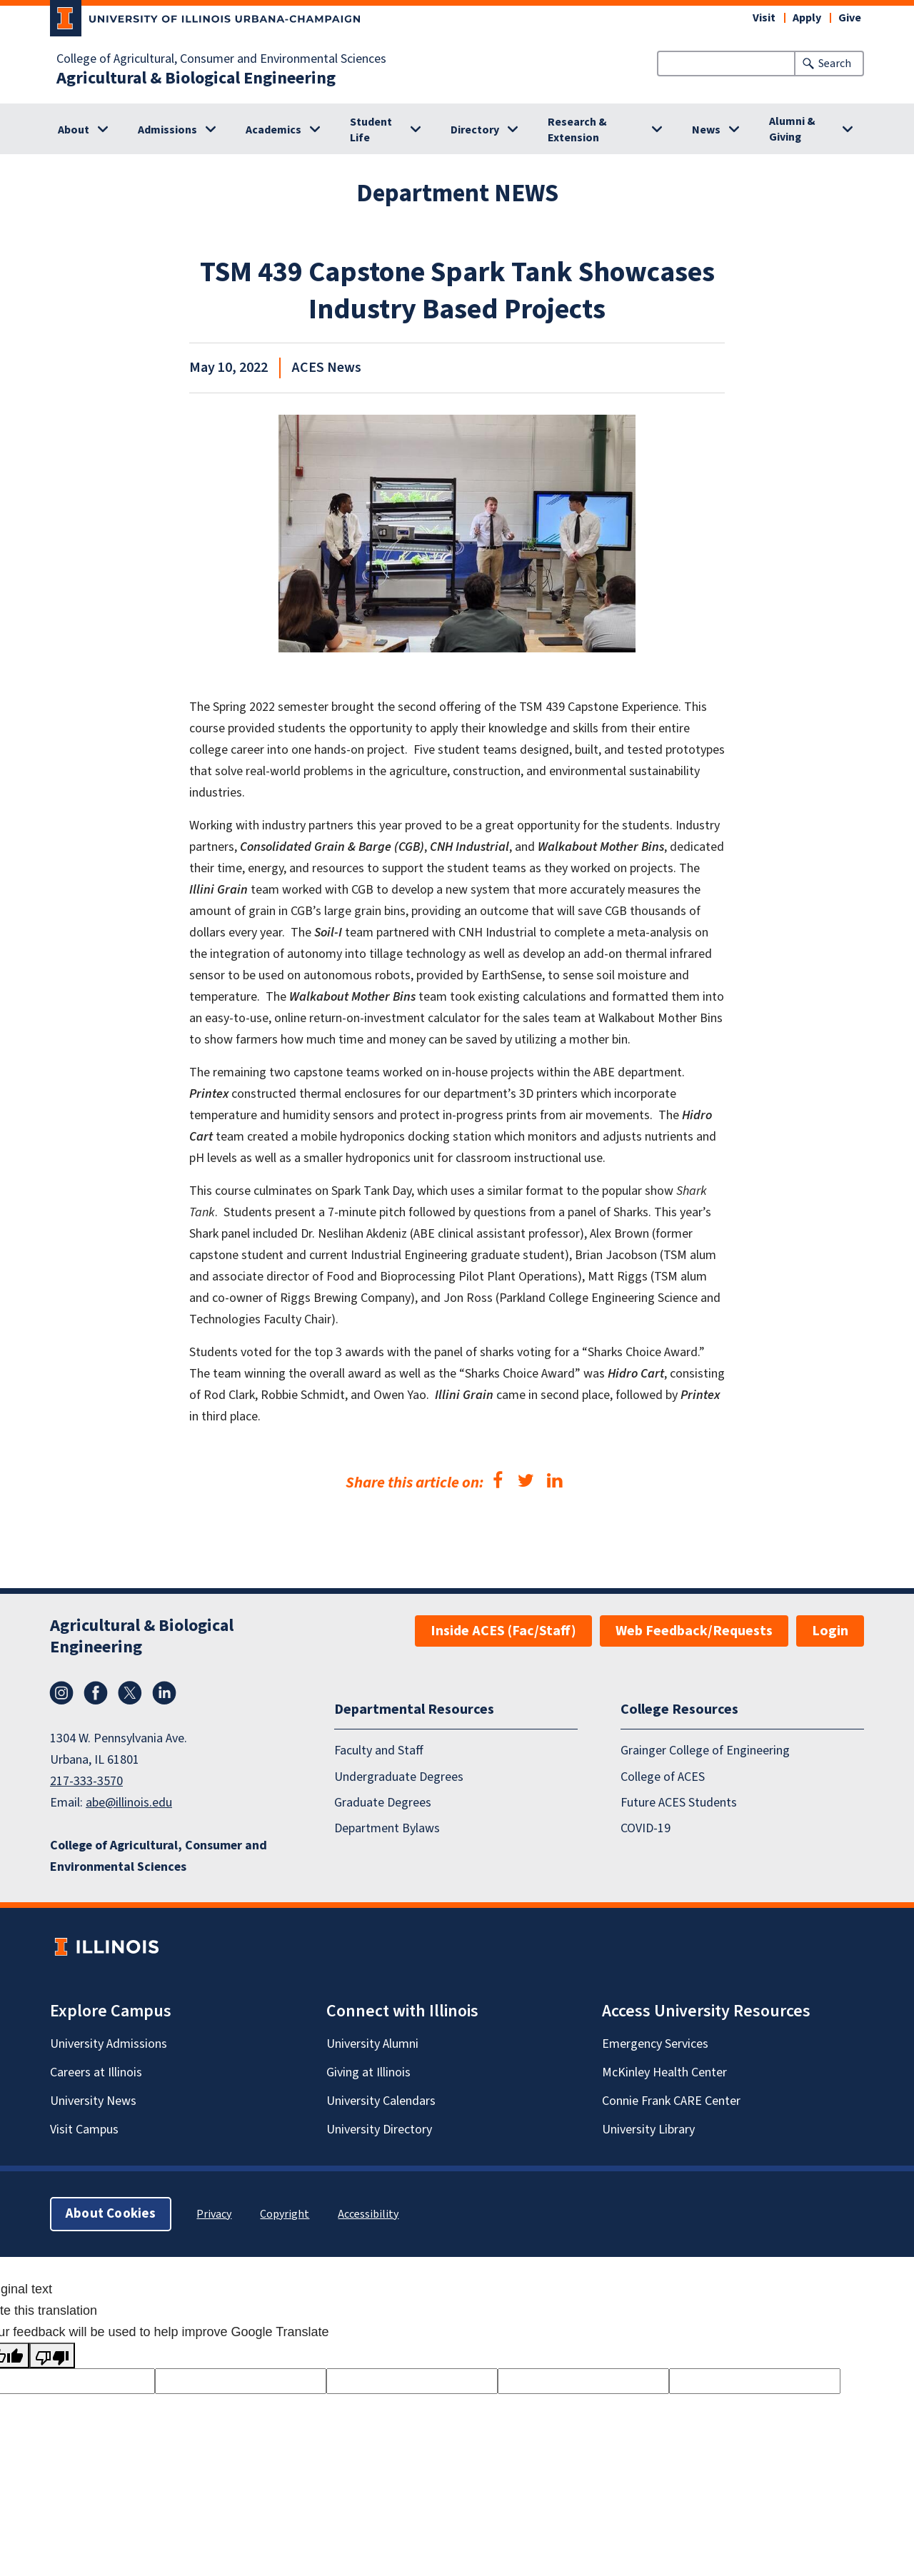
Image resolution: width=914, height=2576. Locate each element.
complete (579, 932)
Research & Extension (577, 130)
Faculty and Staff (378, 1751)
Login (830, 1631)
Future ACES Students (679, 1803)
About (73, 130)
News (706, 130)
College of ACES (663, 1777)
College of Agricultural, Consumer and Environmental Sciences (221, 59)
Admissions (167, 130)
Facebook (95, 1693)
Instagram (61, 1693)
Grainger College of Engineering (705, 1751)
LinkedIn (164, 1693)
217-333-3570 (86, 1781)
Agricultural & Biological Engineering (196, 78)
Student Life (371, 130)
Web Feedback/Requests (694, 1631)
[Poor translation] (52, 2355)
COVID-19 (646, 1829)
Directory (475, 130)
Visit (764, 18)
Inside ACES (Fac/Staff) (503, 1631)
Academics (273, 130)
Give (849, 18)
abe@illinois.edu (129, 1803)
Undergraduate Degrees (398, 1777)
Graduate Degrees (382, 1803)
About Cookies (111, 2213)
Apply (807, 18)
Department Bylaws (387, 1829)
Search (834, 63)
